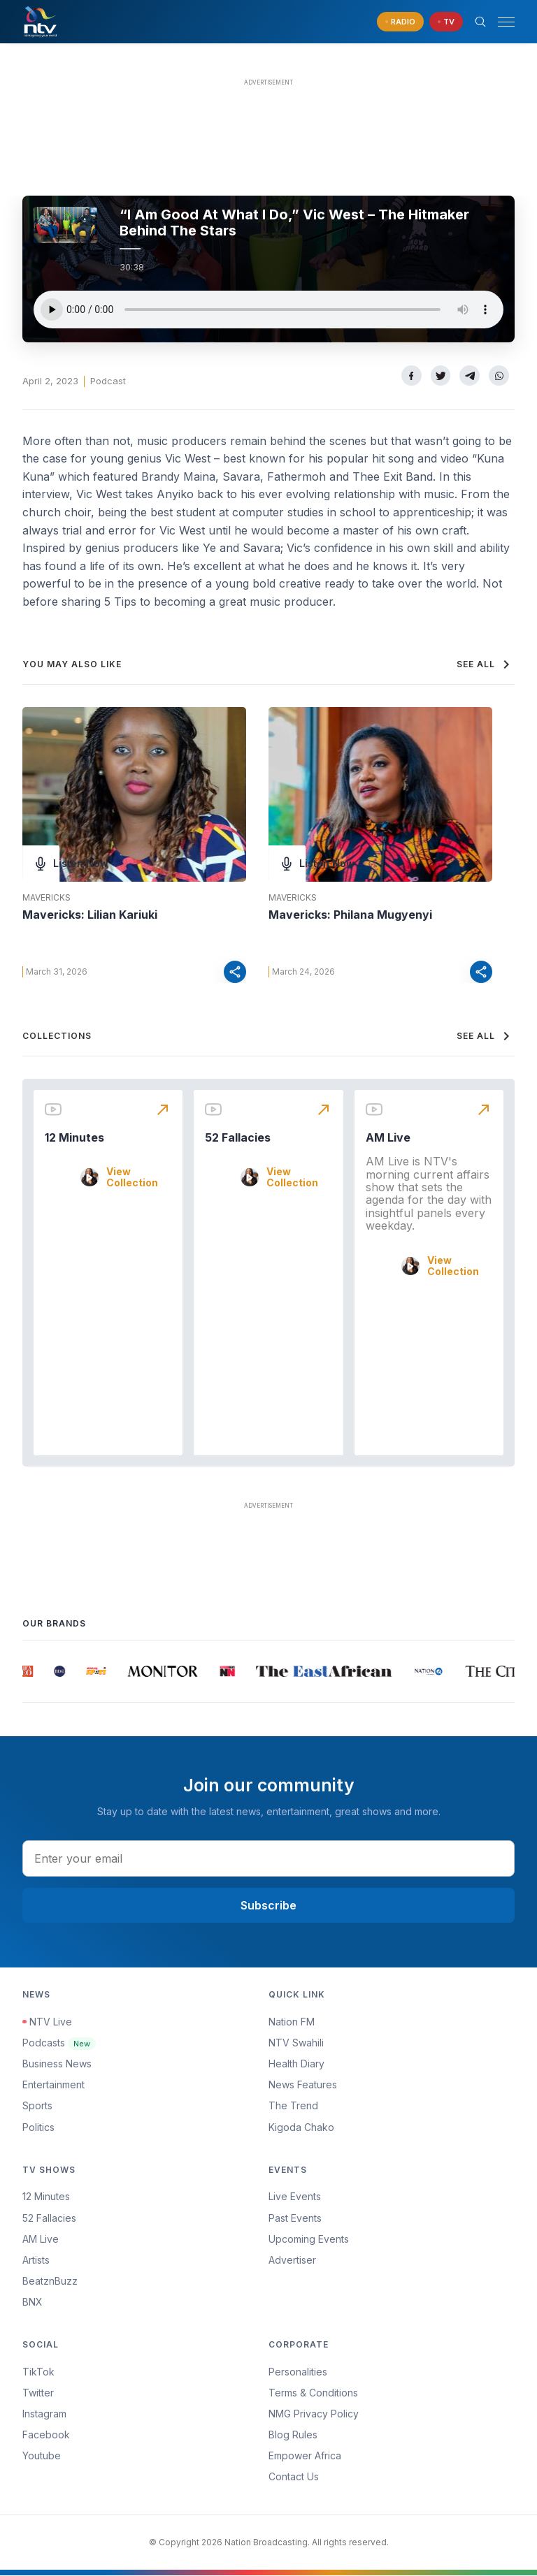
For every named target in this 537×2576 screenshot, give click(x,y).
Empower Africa (304, 2456)
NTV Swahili (296, 2043)
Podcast (108, 380)
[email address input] (268, 1858)
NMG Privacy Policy (313, 2414)
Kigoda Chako (301, 2127)
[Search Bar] (480, 21)
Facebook (46, 2435)
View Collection (132, 1178)
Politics (38, 2127)
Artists (36, 2260)
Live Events (294, 2197)
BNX (32, 2302)
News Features (302, 2085)
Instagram (44, 2414)
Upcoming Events (308, 2240)
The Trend (293, 2106)
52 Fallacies (238, 1138)
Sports (37, 2106)
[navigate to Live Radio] (400, 22)
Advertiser (292, 2260)
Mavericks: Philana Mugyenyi (350, 915)
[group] (29, 1672)
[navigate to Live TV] (446, 22)
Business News (57, 2064)
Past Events (295, 2218)
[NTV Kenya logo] (39, 21)
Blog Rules (292, 2435)
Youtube (41, 2456)
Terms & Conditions (313, 2393)
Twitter (38, 2393)
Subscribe (268, 1906)
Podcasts (59, 2043)
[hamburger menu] (506, 22)
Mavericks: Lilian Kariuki (89, 915)
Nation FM (291, 2022)
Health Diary (296, 2064)
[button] (501, 22)
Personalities (297, 2372)
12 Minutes (74, 1138)
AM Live (388, 1138)
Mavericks (46, 898)
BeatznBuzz (50, 2281)
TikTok (38, 2372)
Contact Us (293, 2477)
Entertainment (53, 2085)
